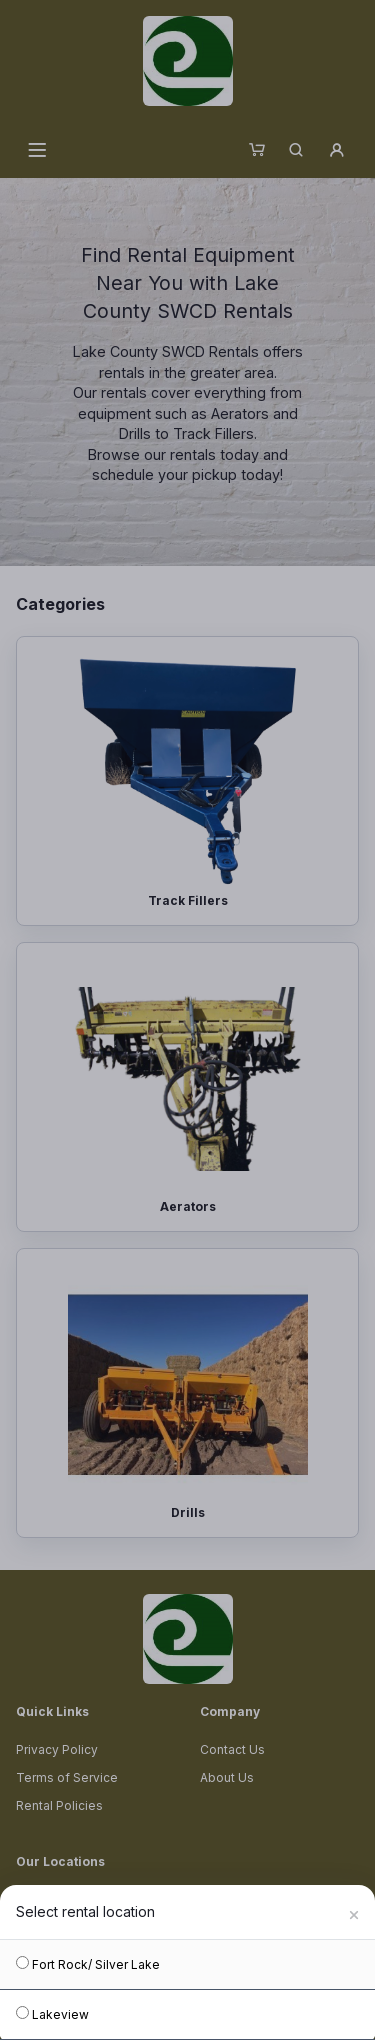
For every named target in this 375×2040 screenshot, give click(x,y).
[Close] (354, 1912)
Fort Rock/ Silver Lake (88, 1964)
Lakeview (52, 2014)
